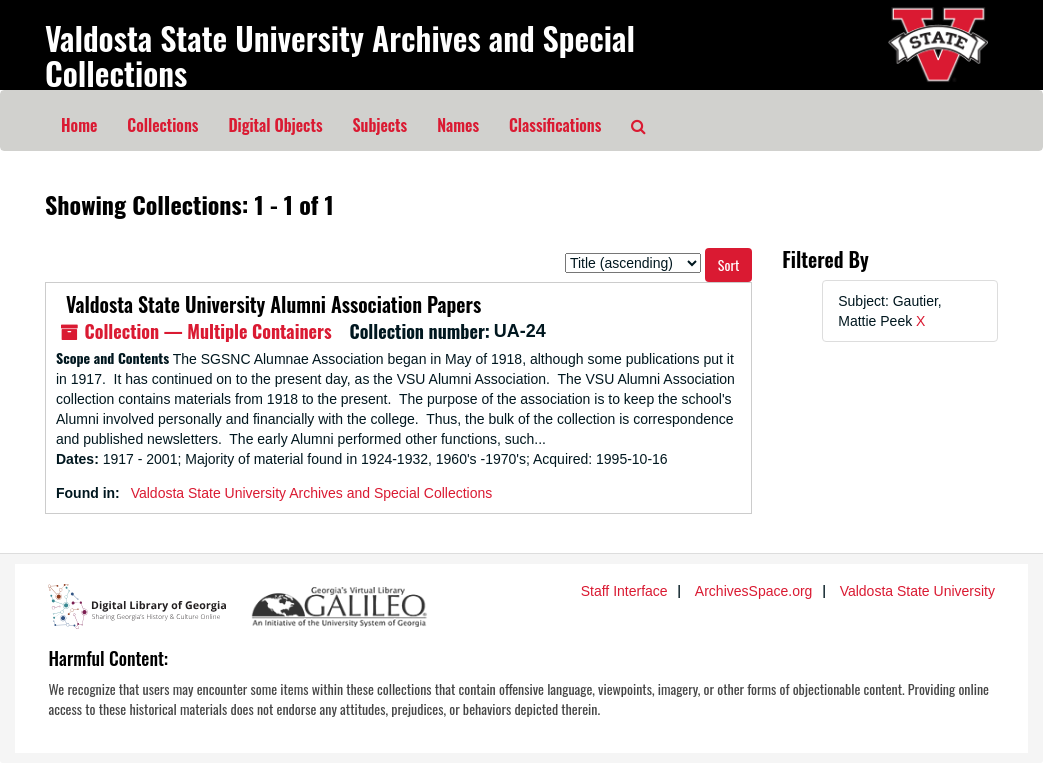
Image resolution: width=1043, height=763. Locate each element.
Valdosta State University (917, 591)
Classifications (555, 125)
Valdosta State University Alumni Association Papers (268, 304)
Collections (162, 125)
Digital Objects (275, 125)
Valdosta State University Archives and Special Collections (340, 55)
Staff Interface (624, 591)
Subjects (380, 125)
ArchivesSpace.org (754, 591)
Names (458, 125)
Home (79, 125)
